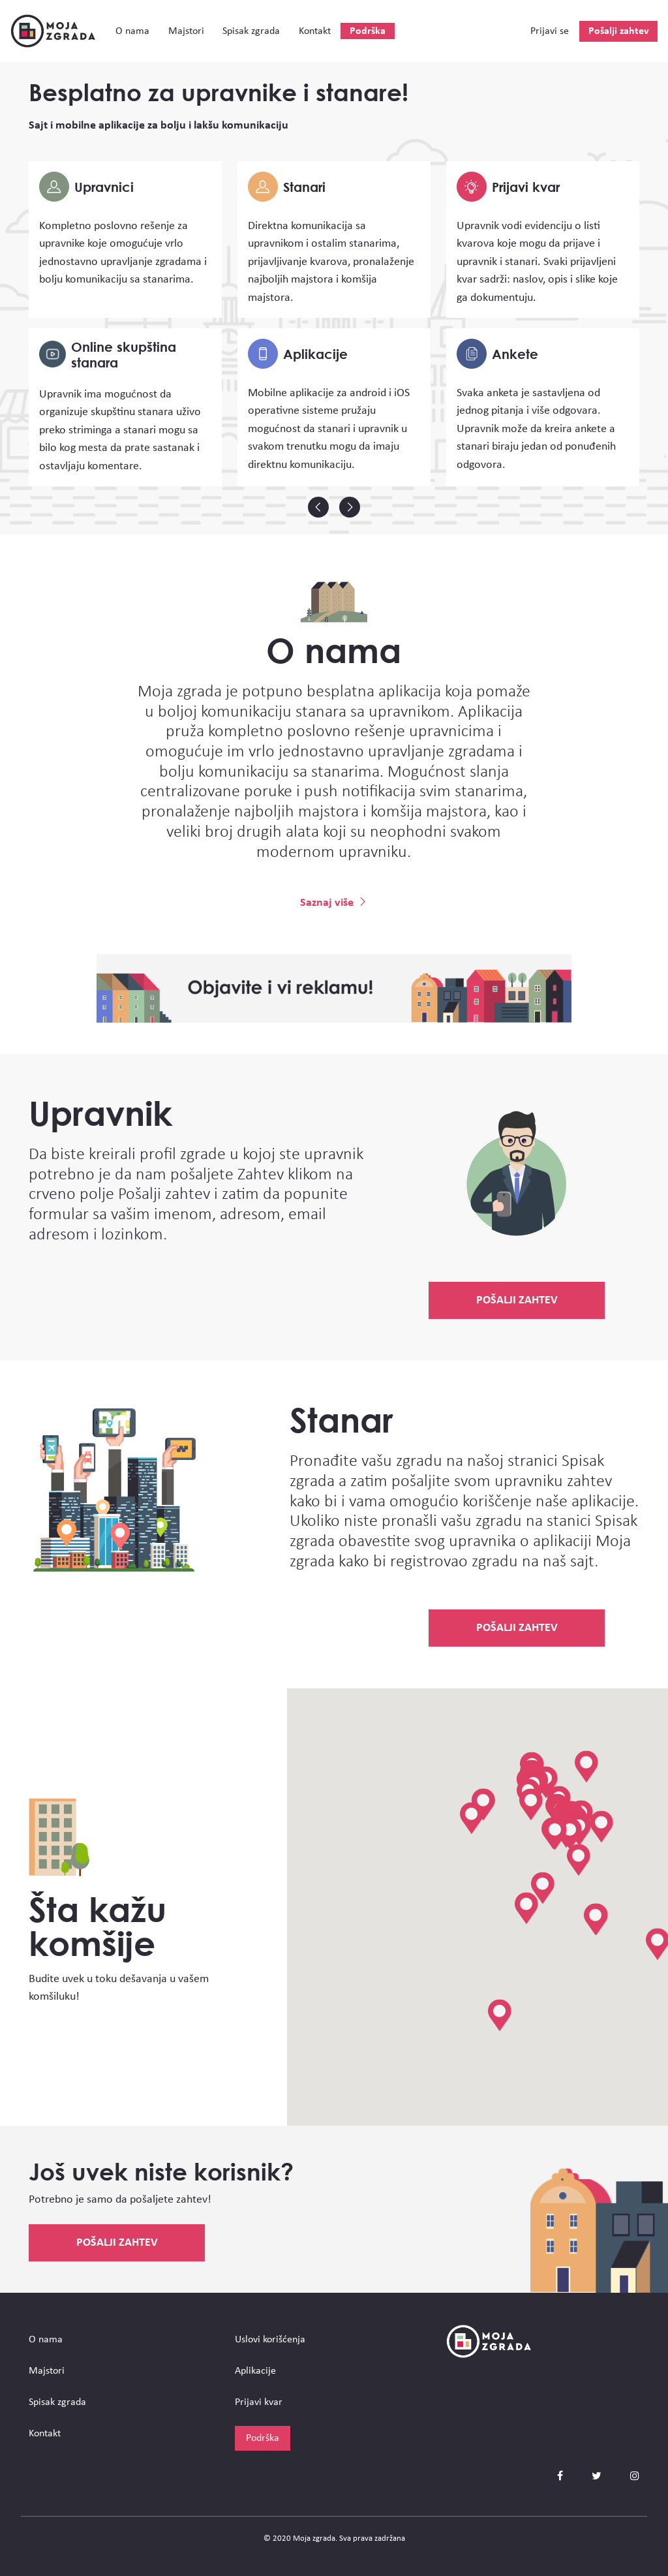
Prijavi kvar (258, 2402)
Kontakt (315, 31)
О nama (132, 31)
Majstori (186, 31)
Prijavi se (549, 31)
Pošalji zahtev (618, 31)
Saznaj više (334, 903)
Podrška (368, 31)
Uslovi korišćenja (270, 2340)
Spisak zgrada (251, 31)
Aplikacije (255, 2371)
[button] (542, 1888)
